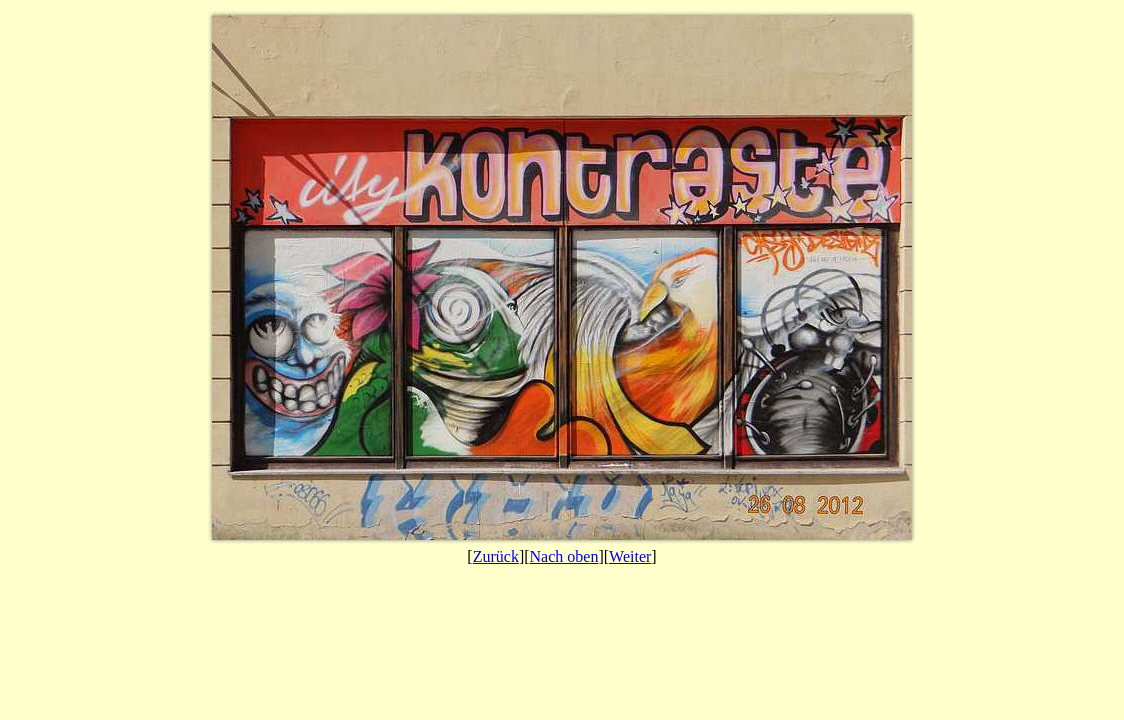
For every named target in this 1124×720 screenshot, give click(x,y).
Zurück (496, 556)
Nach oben (564, 556)
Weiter (630, 556)
